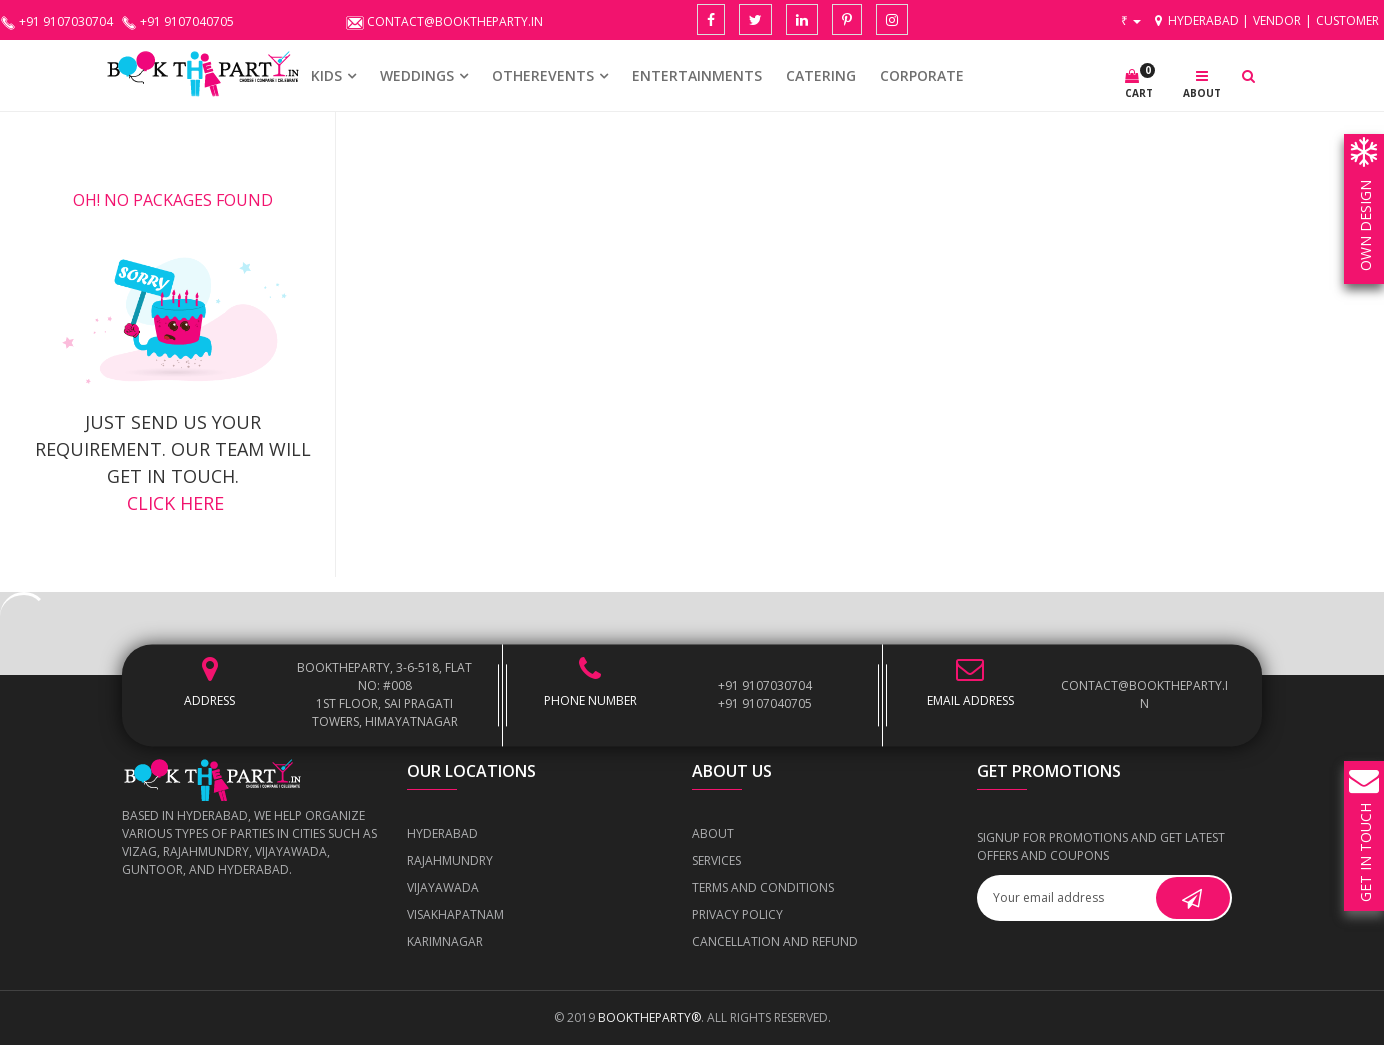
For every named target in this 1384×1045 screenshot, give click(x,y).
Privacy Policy (737, 914)
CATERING (821, 75)
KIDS (326, 75)
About (713, 833)
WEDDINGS (417, 75)
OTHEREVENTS (543, 75)
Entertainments (697, 75)
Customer (1347, 20)
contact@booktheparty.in (1144, 694)
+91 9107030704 (765, 685)
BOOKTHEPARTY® (649, 1017)
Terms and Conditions (763, 887)
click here (173, 503)
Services (716, 860)
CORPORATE (922, 75)
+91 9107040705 (765, 703)
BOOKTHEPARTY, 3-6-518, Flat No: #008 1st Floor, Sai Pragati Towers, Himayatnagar (384, 694)
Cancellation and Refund (775, 941)
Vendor (1277, 20)
